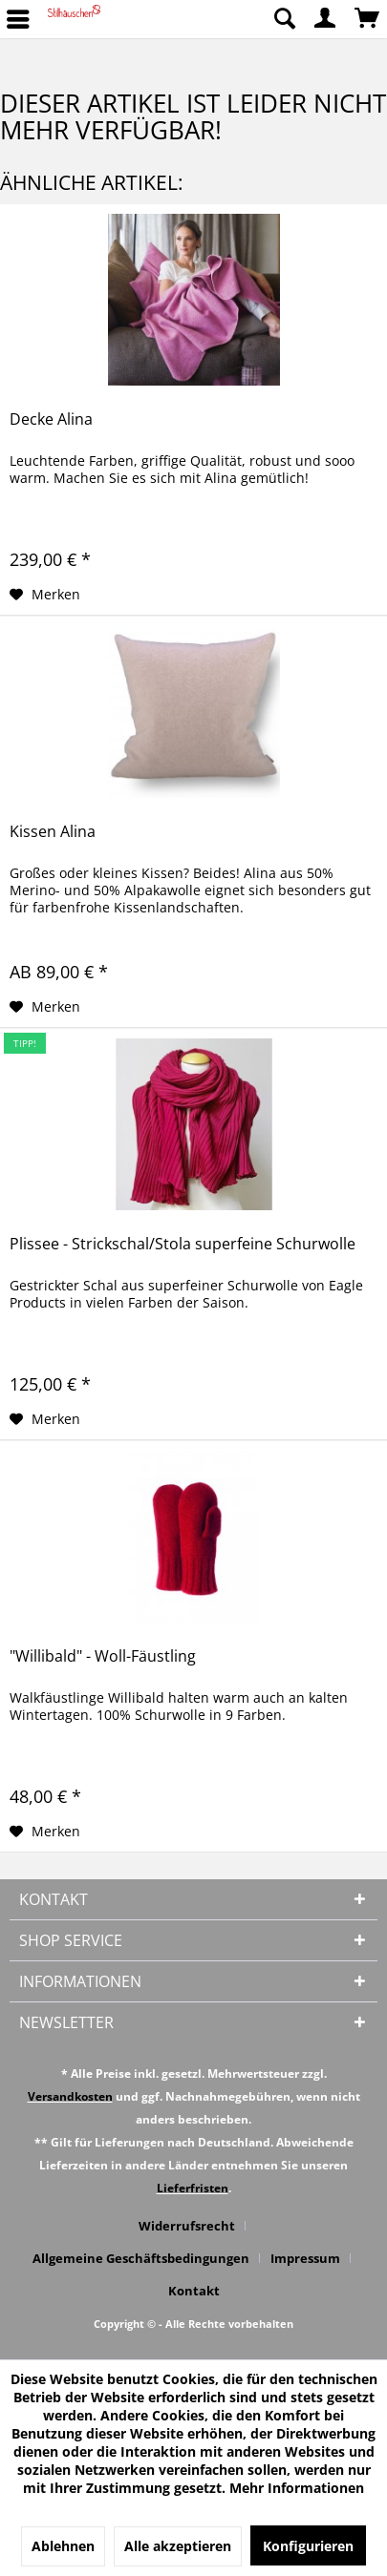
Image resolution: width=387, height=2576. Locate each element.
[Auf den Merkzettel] (45, 594)
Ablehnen (63, 2546)
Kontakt (194, 2290)
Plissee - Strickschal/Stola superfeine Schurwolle (182, 1244)
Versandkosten (70, 2096)
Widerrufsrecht (187, 2225)
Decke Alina (51, 419)
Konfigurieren (308, 2546)
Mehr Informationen (296, 2488)
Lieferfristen (192, 2188)
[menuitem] (284, 19)
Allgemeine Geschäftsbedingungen (140, 2258)
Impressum (305, 2258)
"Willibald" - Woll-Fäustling (103, 1656)
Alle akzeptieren (177, 2546)
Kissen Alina (53, 832)
